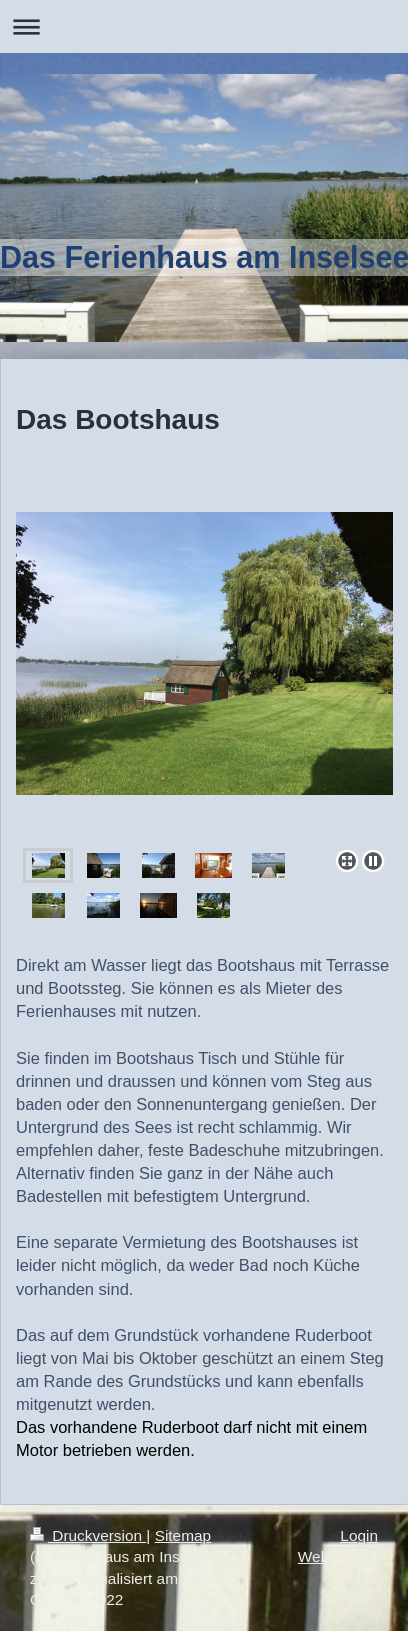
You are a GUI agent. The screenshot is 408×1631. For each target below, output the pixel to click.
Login (359, 1535)
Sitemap (183, 1535)
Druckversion (88, 1535)
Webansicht (338, 1556)
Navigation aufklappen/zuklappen (204, 26)
